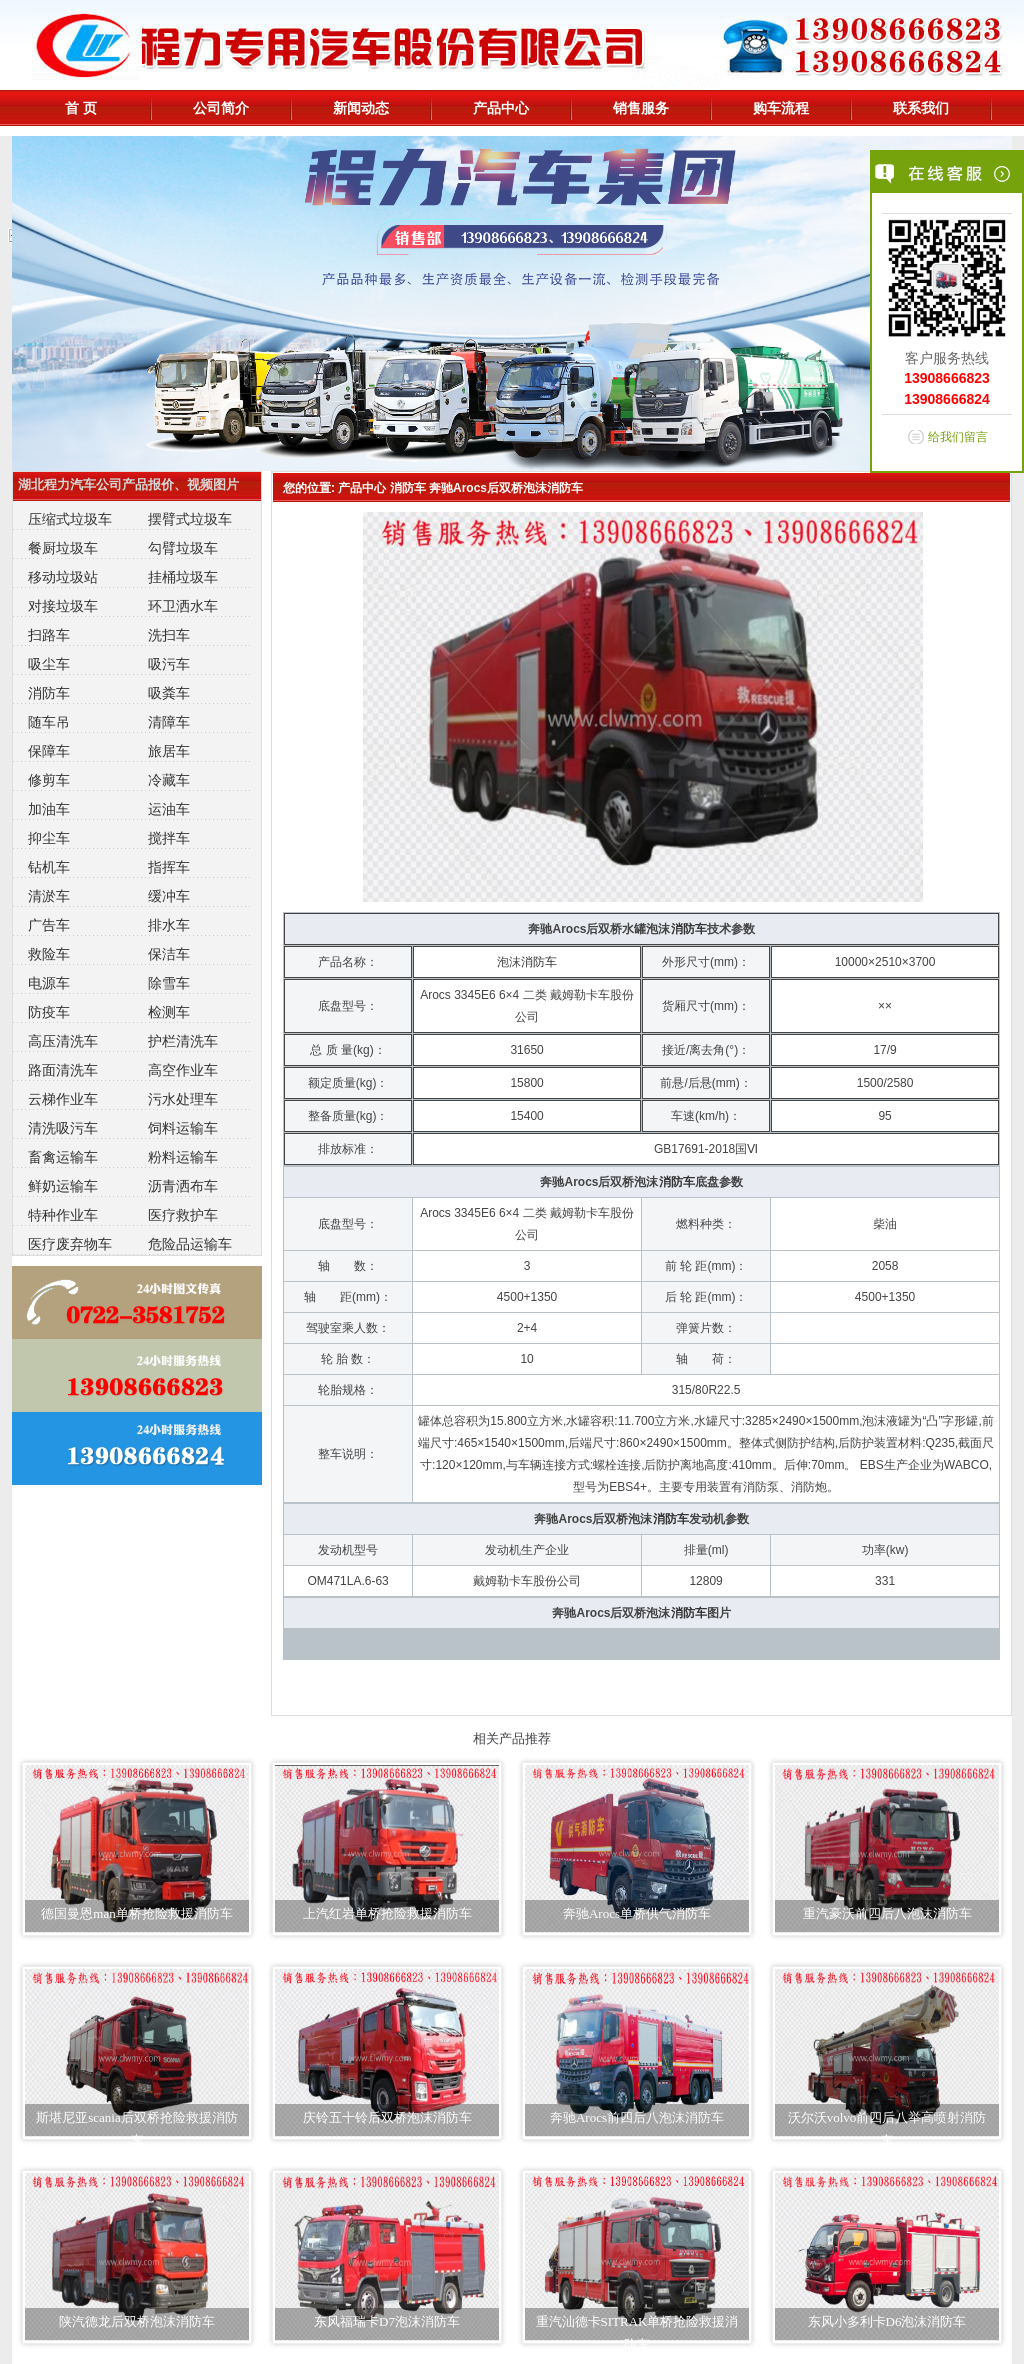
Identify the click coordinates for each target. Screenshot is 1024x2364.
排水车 (169, 925)
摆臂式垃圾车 (190, 519)
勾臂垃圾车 (183, 548)
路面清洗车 (63, 1070)
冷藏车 (169, 780)
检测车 (169, 1012)
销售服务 (641, 108)
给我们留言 (958, 437)
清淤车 (49, 896)
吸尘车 (49, 664)
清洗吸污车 (63, 1128)
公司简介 (221, 108)
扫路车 (49, 635)
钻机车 (49, 867)
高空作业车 (183, 1070)
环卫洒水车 (183, 606)
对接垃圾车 (63, 606)
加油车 (49, 809)
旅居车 (169, 751)
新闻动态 (361, 108)
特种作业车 (63, 1215)
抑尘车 (49, 838)
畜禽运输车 (63, 1157)
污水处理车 (183, 1099)
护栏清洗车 (183, 1041)
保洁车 (169, 954)
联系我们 (921, 108)
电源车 (49, 983)
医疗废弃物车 (70, 1244)
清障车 (169, 722)
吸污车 (169, 664)
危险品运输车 (190, 1244)
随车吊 (49, 722)
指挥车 (169, 867)
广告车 (49, 925)
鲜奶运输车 (63, 1186)
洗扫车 (169, 635)
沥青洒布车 (183, 1186)
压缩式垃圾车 (70, 519)
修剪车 (49, 780)
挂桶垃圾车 (183, 577)
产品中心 (501, 108)
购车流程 (781, 108)
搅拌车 (169, 838)
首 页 (81, 108)
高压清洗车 (63, 1041)
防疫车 (49, 1012)
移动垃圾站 (63, 577)
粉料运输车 (183, 1157)
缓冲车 (169, 896)
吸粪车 (169, 693)
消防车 (49, 693)
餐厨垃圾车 (63, 548)
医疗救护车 (183, 1215)
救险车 (49, 954)
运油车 (169, 809)
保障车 (49, 751)
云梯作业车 (63, 1099)
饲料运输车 (183, 1128)
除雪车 (169, 983)
